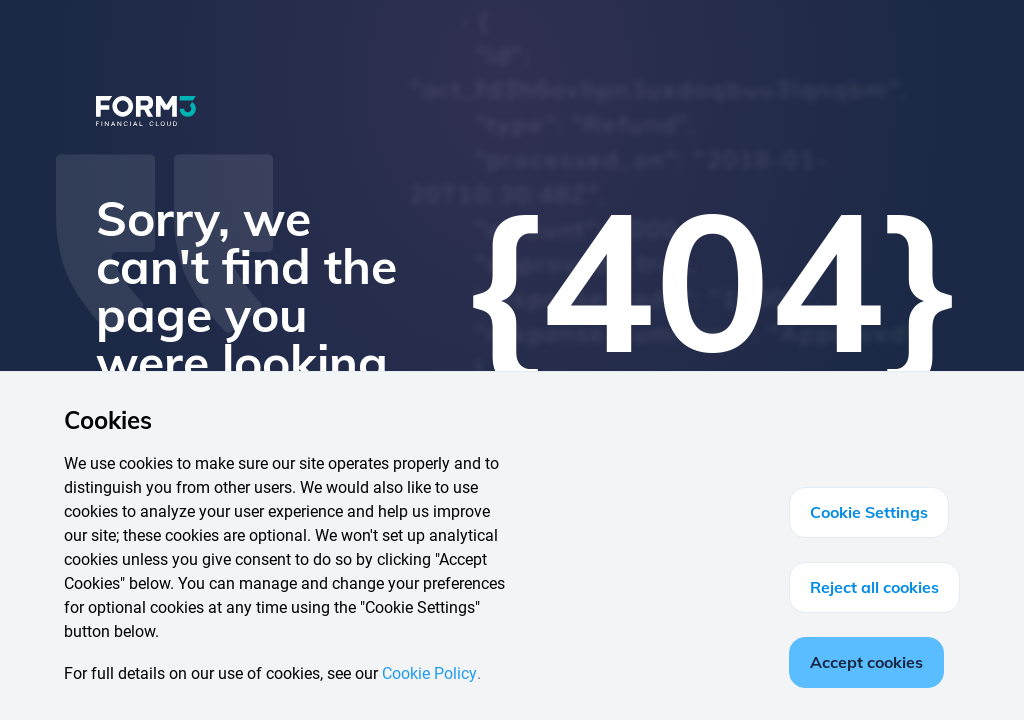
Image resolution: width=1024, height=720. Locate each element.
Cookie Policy (429, 673)
